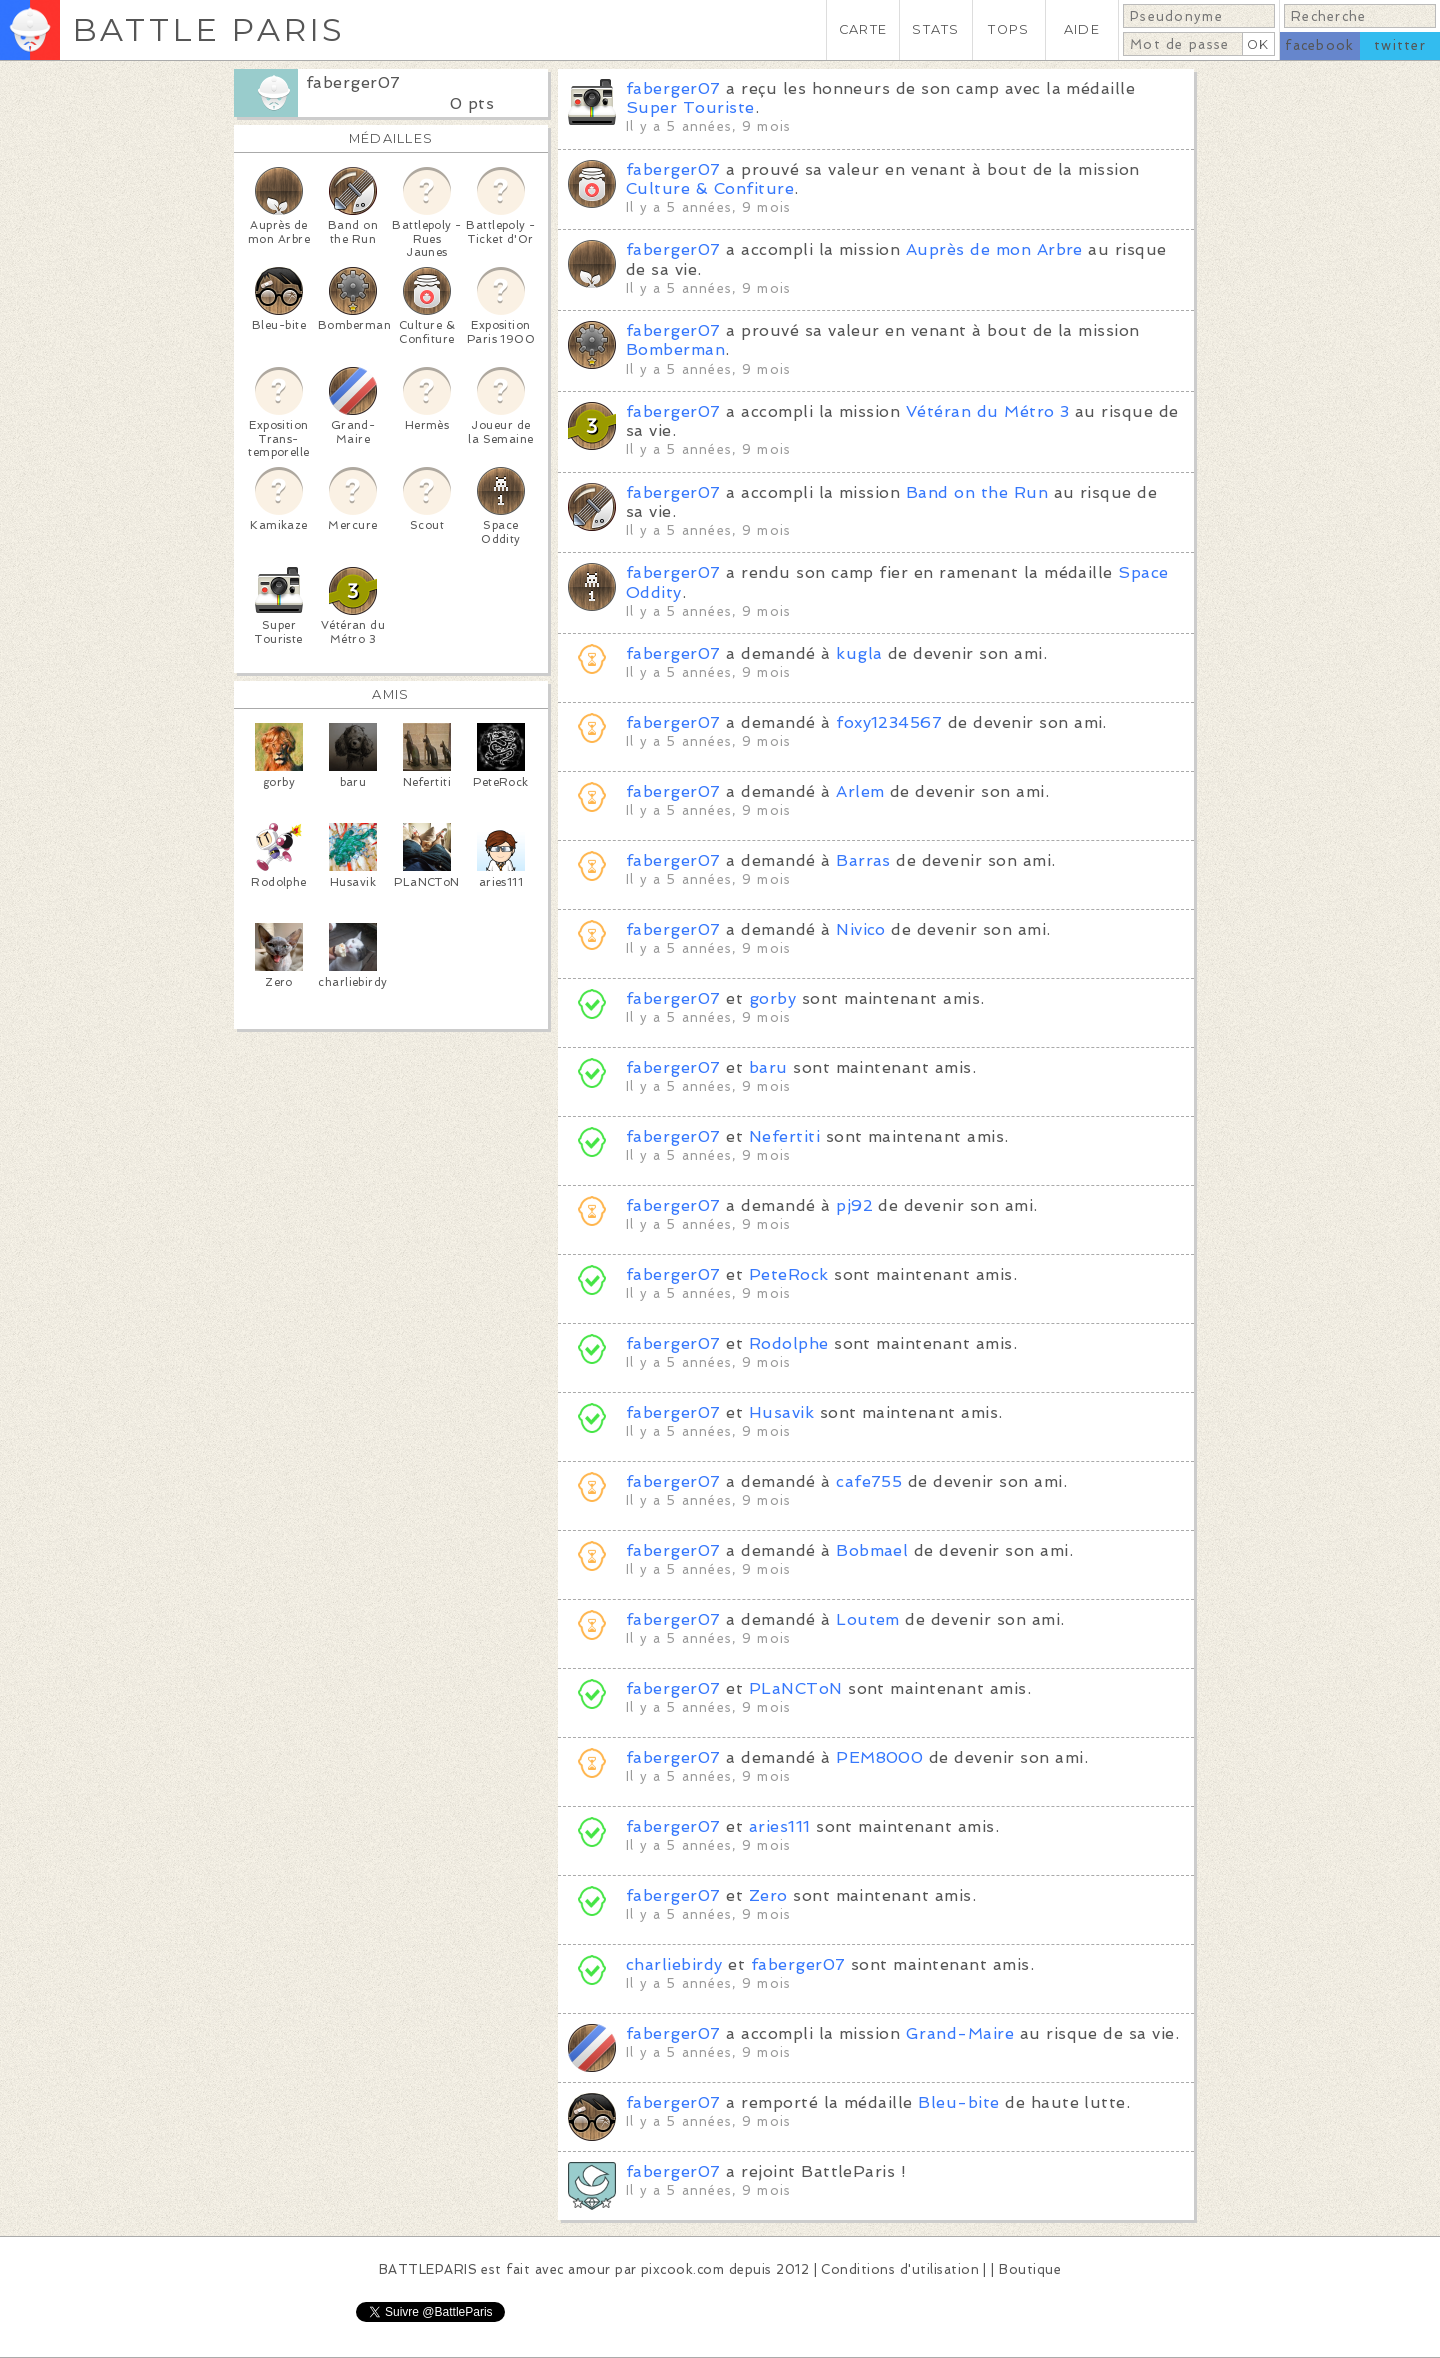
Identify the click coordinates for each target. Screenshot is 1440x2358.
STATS (935, 29)
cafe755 (869, 1481)
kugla (859, 653)
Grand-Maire (960, 2033)
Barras (863, 860)
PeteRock (789, 1274)
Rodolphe (789, 1343)
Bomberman (675, 349)
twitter (1400, 45)
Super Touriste (690, 107)
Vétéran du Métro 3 (988, 411)
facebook (1319, 45)
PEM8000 (879, 1757)
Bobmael (872, 1550)
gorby (772, 998)
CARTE (863, 29)
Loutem (868, 1619)
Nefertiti (784, 1136)
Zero (768, 1895)
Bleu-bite (958, 2102)
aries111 (780, 1826)
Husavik (781, 1412)
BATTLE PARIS (208, 29)
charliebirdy (674, 1964)
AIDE (1082, 29)
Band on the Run (977, 492)
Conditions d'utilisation (900, 2269)
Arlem (860, 791)
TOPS (1008, 29)
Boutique (1030, 2269)
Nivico (861, 929)
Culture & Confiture (710, 188)
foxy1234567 (889, 722)
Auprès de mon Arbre (994, 249)
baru (768, 1067)
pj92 (854, 1205)
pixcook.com (682, 2269)
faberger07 (353, 82)
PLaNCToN (796, 1688)
